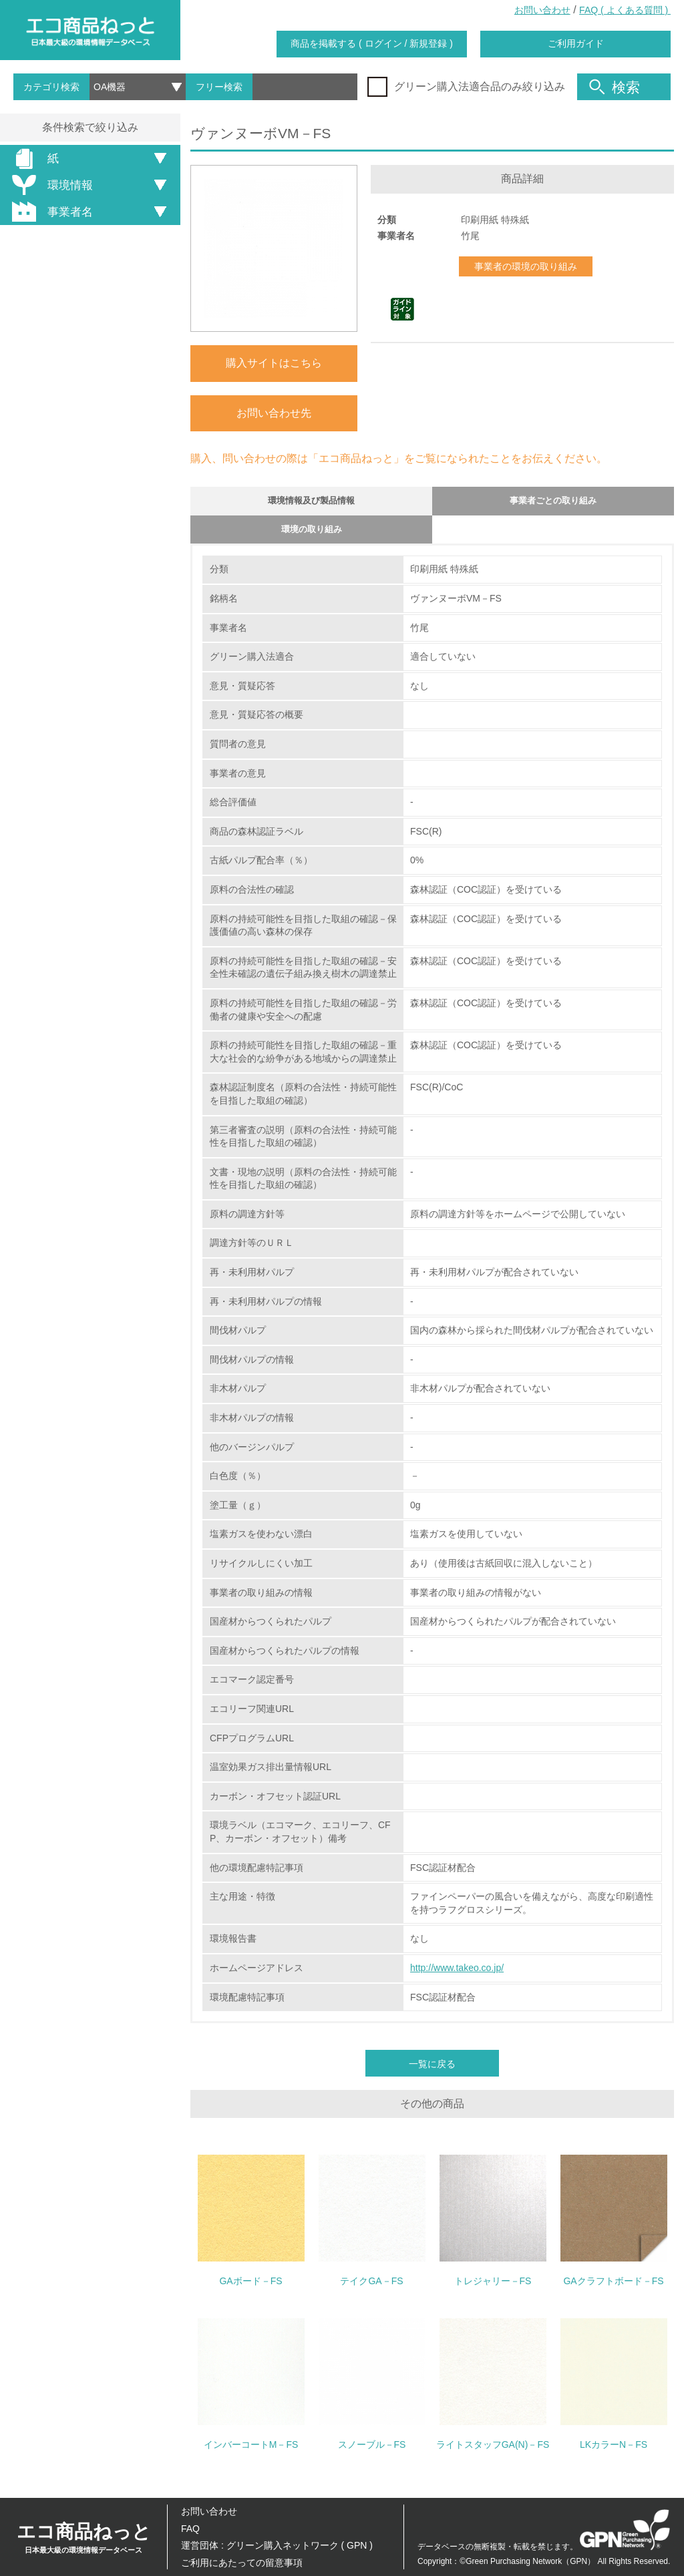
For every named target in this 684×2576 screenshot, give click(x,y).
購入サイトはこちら (274, 363)
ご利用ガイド (576, 43)
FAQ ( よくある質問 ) (625, 10)
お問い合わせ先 (273, 413)
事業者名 (50, 212)
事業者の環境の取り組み (525, 266)
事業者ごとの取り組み (553, 503)
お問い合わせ (542, 10)
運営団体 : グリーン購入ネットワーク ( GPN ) (277, 2545)
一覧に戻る (432, 2073)
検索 (614, 87)
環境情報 (50, 185)
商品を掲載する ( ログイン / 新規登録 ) (372, 43)
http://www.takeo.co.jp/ (457, 1977)
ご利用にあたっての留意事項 (242, 2562)
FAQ (190, 2528)
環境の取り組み (311, 536)
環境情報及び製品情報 (311, 503)
